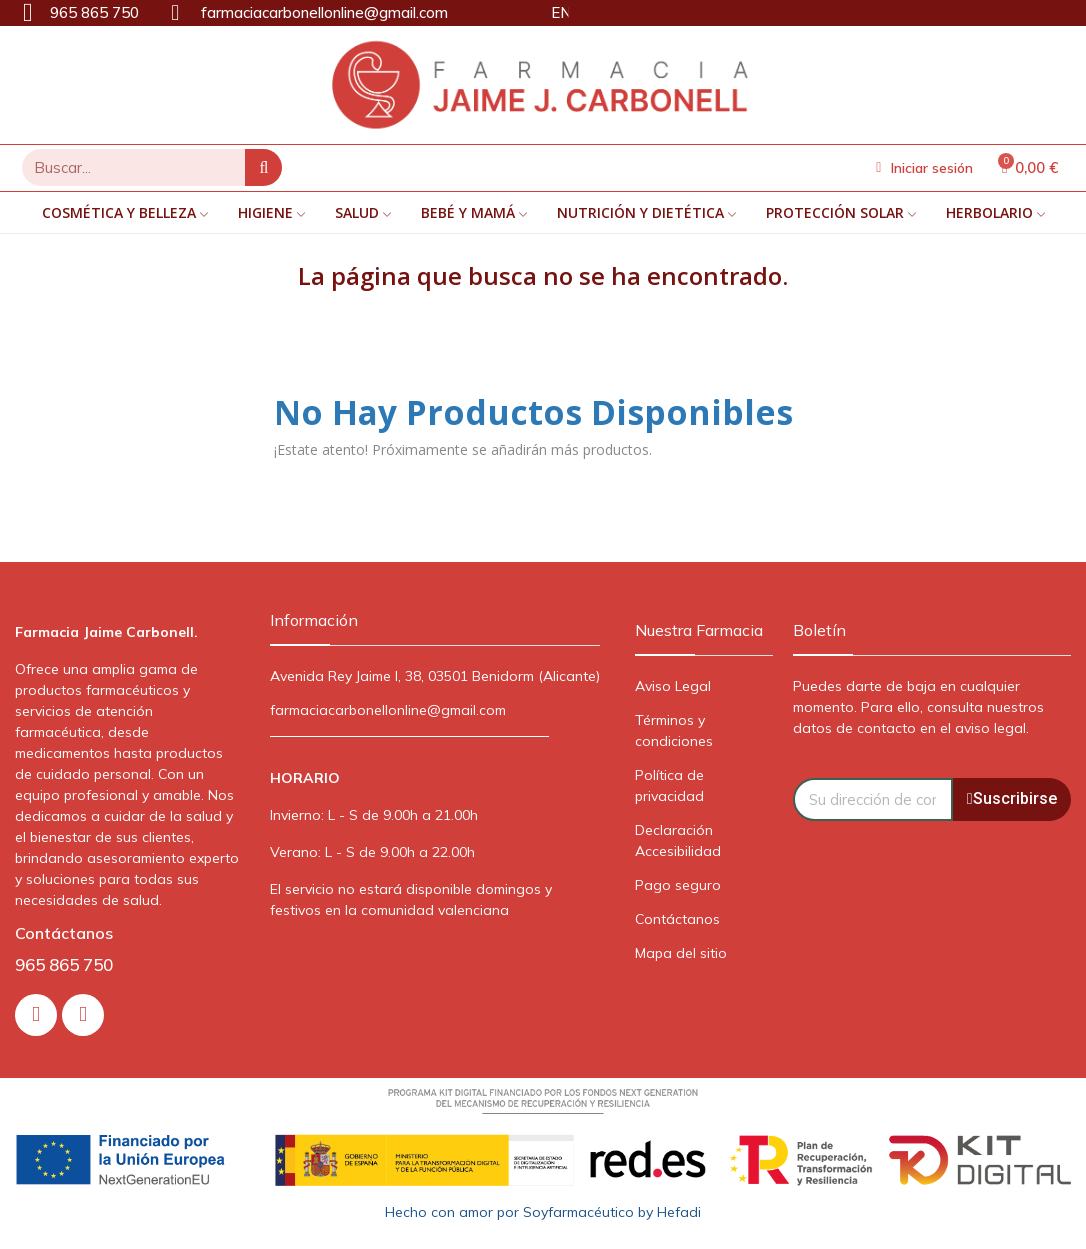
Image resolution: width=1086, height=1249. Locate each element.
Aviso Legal (673, 686)
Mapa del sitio (681, 953)
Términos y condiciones (674, 730)
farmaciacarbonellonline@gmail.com (388, 710)
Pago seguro (678, 885)
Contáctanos (677, 919)
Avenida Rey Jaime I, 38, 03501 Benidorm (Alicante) (435, 676)
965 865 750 (64, 964)
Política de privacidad (669, 785)
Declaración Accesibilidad (678, 840)
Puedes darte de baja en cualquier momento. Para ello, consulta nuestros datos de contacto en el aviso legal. (918, 707)
